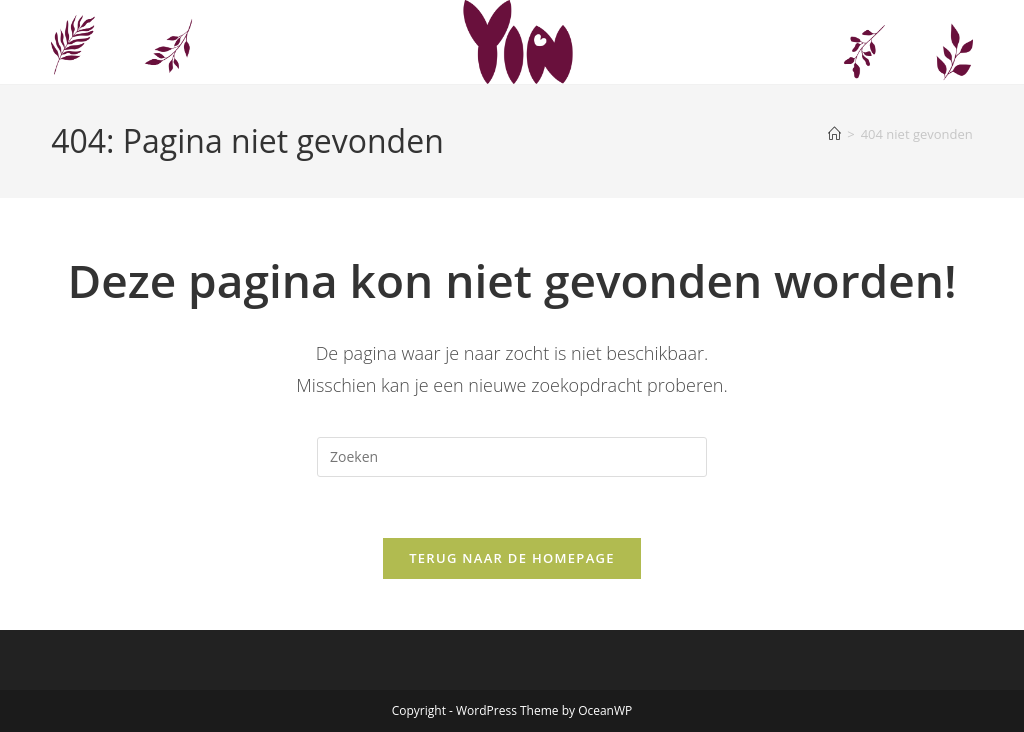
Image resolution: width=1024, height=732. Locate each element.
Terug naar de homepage (512, 558)
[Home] (834, 134)
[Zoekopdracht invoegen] (512, 457)
